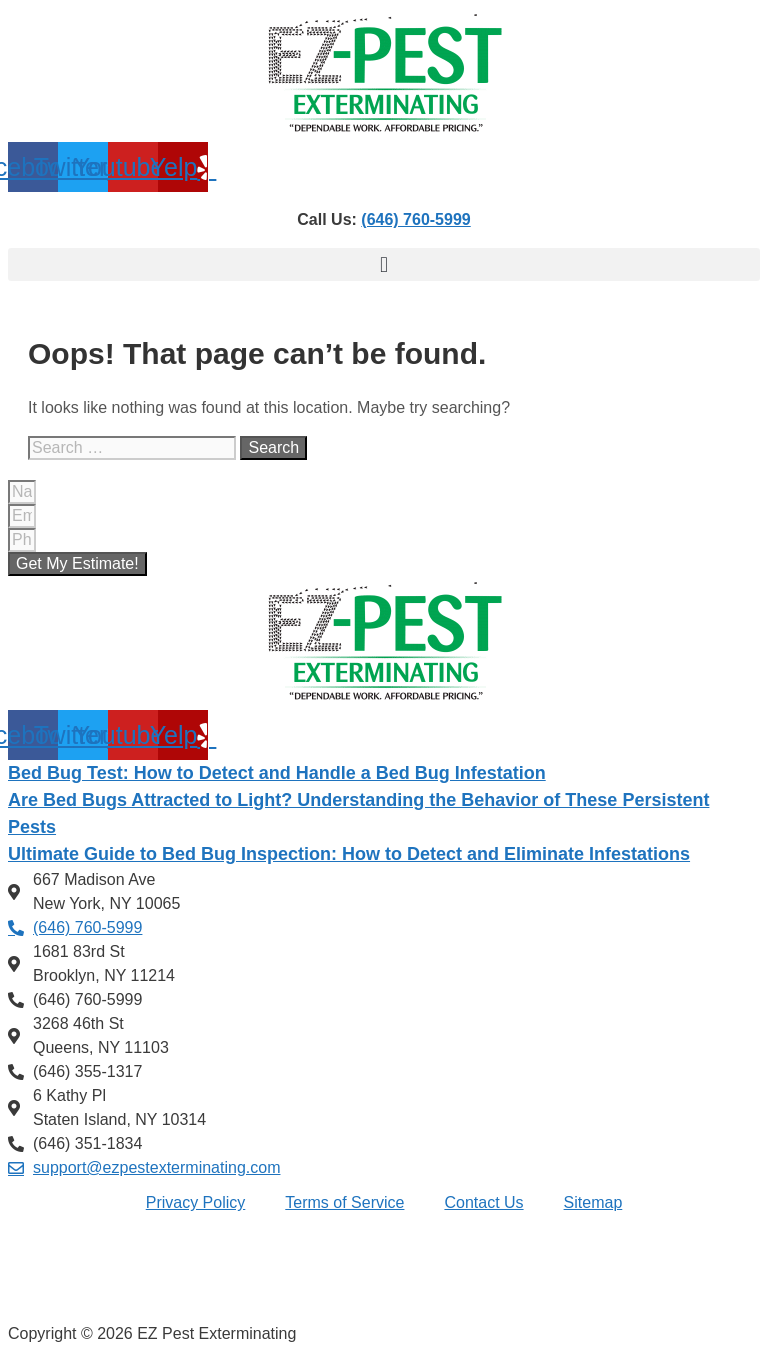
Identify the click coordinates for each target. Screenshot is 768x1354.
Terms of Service (344, 1202)
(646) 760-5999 (415, 219)
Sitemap (593, 1202)
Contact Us (483, 1202)
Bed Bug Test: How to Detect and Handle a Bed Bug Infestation (277, 773)
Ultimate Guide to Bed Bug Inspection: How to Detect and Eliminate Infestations (349, 854)
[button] (384, 264)
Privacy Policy (196, 1202)
